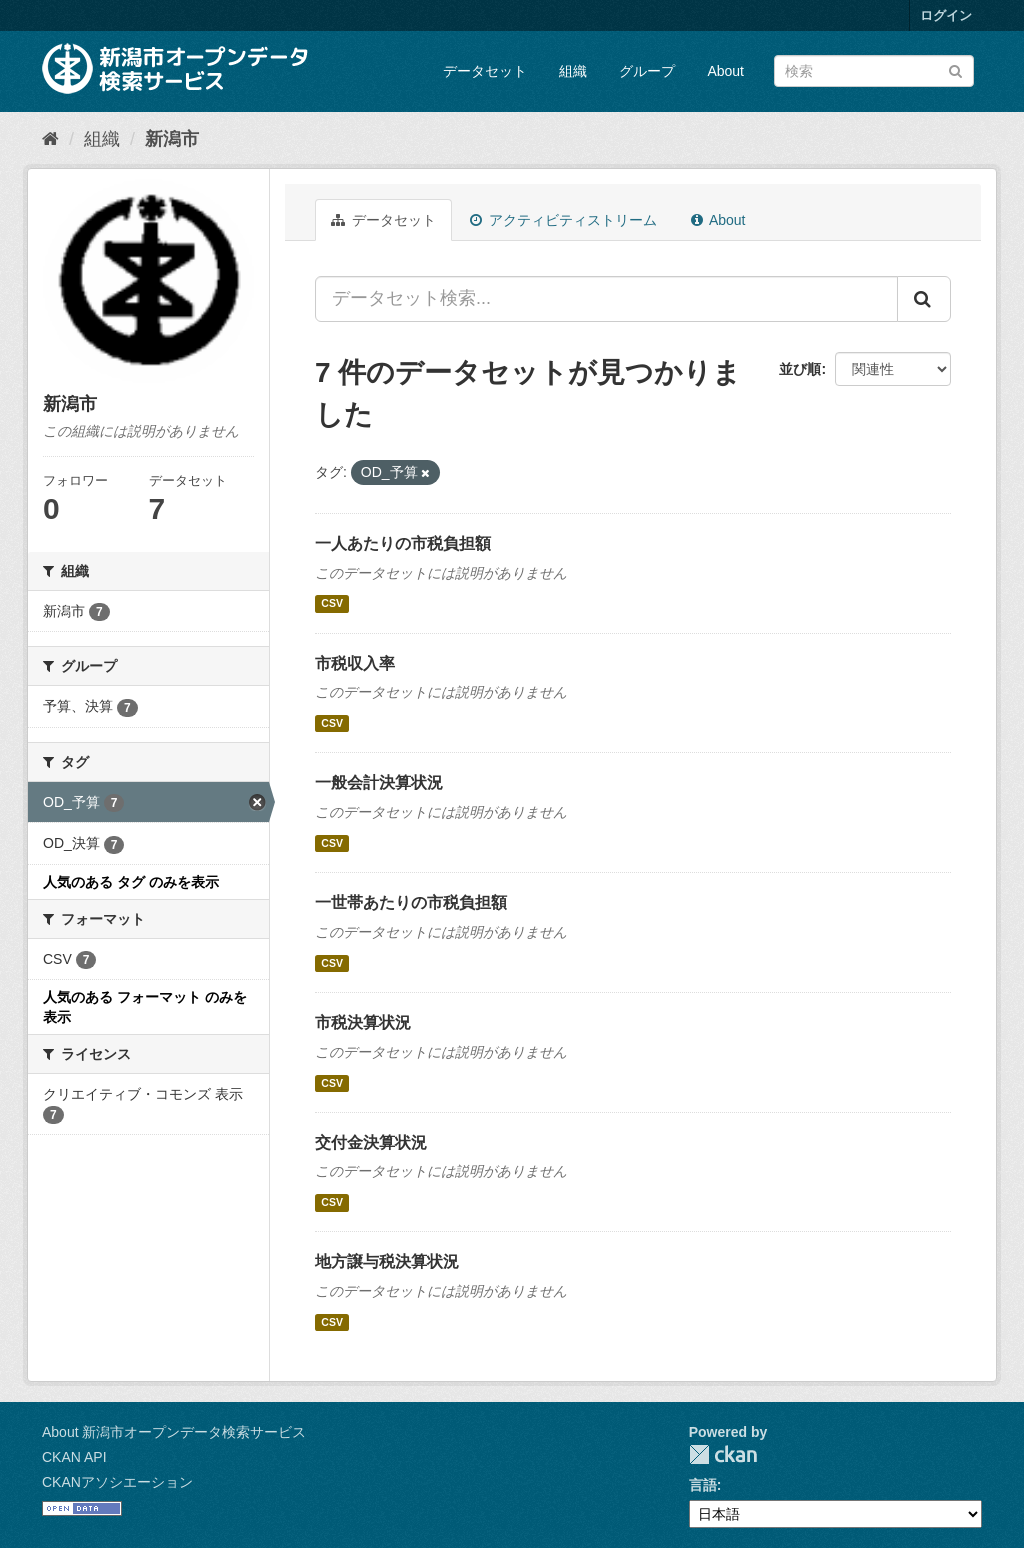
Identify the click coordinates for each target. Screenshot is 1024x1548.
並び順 (800, 369)
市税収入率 (355, 663)
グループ (647, 71)
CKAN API (74, 1457)
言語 (703, 1485)
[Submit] (955, 69)
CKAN (723, 1454)
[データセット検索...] (606, 299)
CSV (332, 604)
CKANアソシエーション (117, 1482)
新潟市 (172, 139)
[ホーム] (50, 139)
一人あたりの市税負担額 (403, 543)
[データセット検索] (874, 71)
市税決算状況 (363, 1022)
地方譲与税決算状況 (387, 1261)
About (725, 71)
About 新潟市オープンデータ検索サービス (174, 1432)
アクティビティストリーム (563, 220)
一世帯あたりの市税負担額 (411, 902)
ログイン (946, 15)
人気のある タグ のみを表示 (131, 882)
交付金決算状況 (371, 1142)
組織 (573, 71)
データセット (485, 71)
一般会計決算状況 (379, 782)
